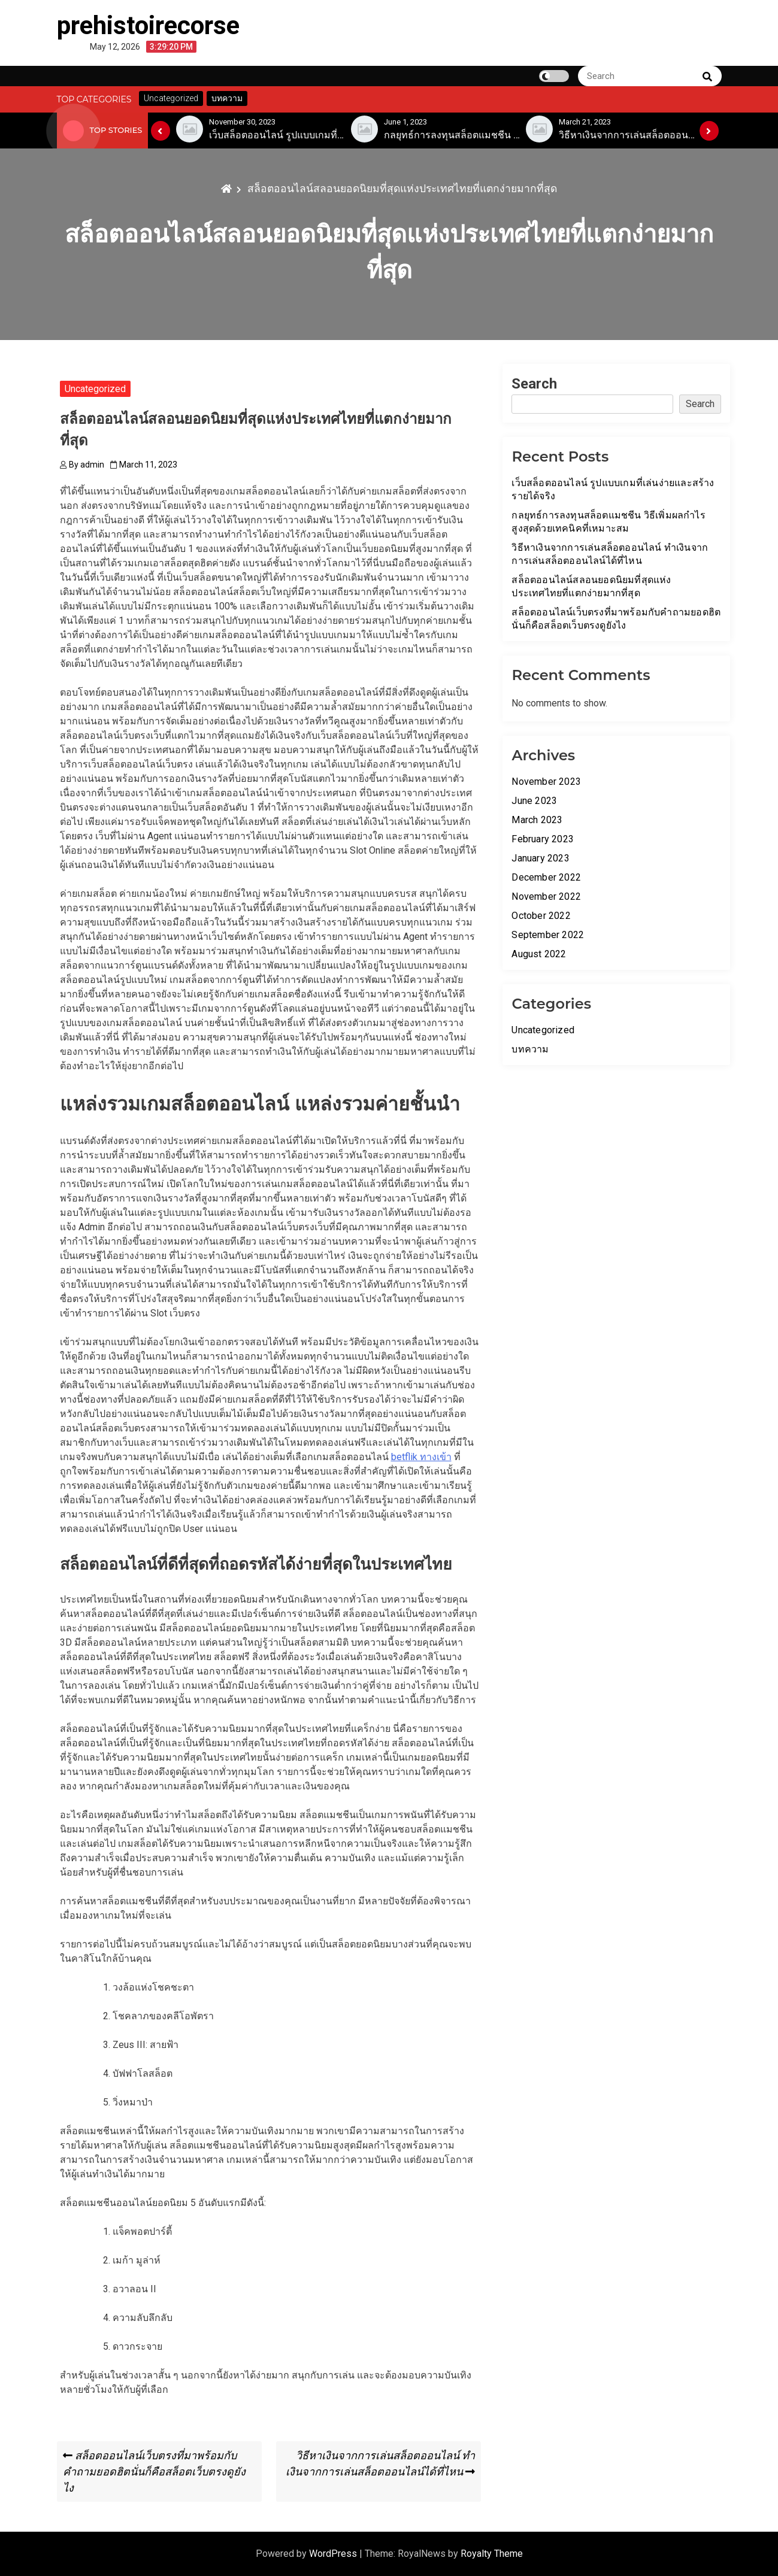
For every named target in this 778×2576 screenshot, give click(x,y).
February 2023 (542, 839)
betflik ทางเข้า (421, 1457)
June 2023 (534, 800)
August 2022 (538, 954)
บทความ (530, 1049)
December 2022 (546, 877)
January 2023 (540, 858)
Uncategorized (95, 389)
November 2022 (546, 896)
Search (534, 383)
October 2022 (540, 915)
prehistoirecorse (148, 25)
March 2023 (536, 820)
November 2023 (546, 781)
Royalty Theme (492, 2553)
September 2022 (547, 934)
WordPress (334, 2553)
